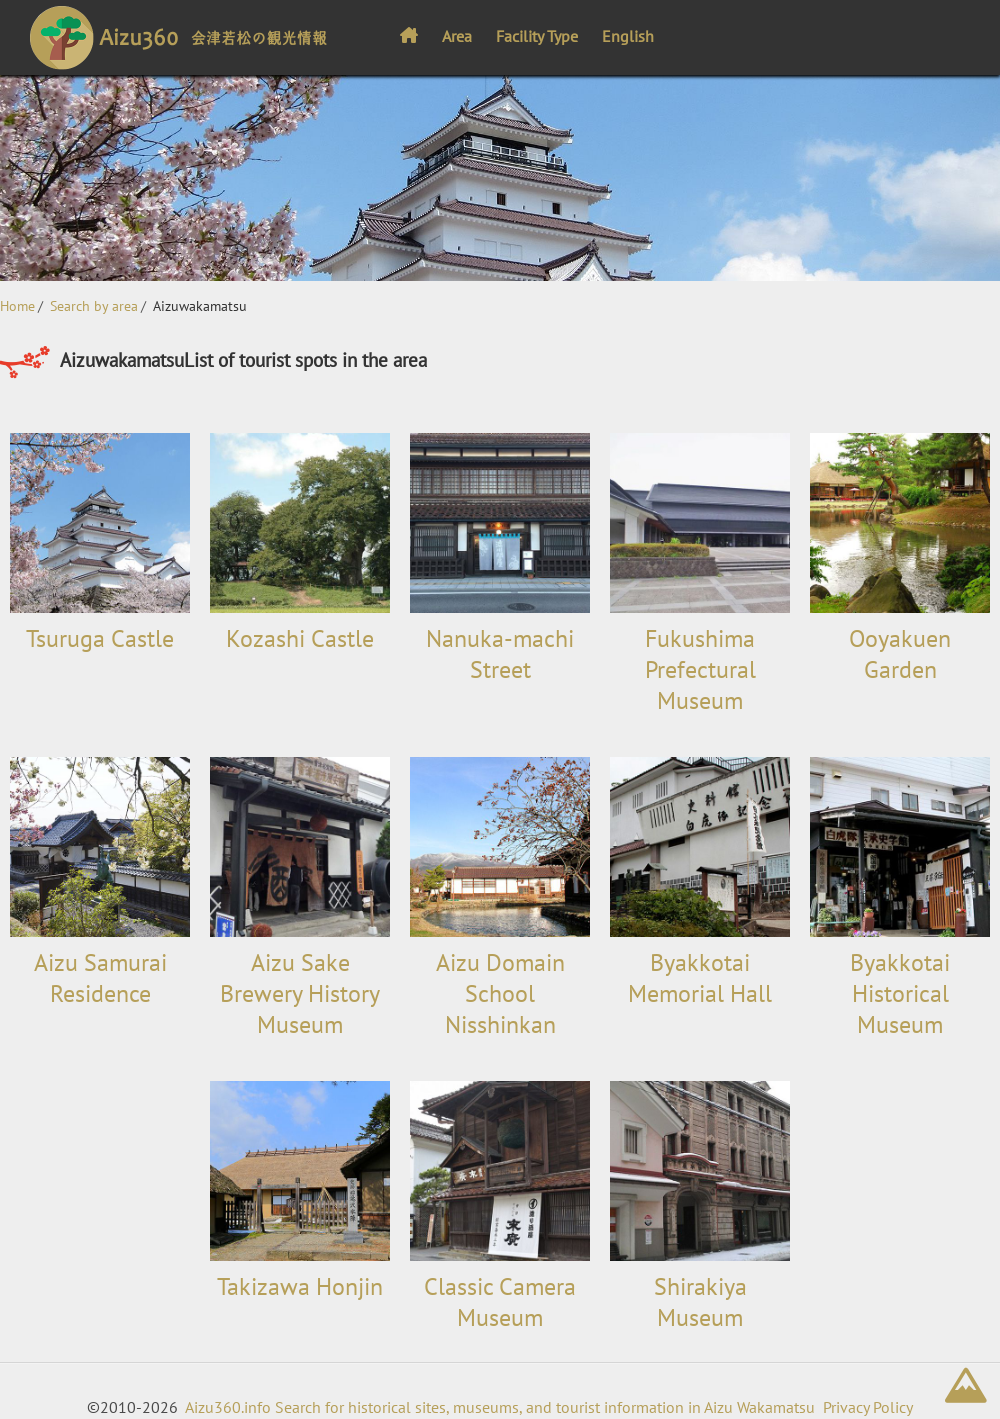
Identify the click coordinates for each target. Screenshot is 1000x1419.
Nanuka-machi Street (500, 654)
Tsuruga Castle (100, 638)
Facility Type (537, 36)
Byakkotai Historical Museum (900, 993)
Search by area (94, 305)
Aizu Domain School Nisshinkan (500, 993)
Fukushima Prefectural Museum (700, 669)
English (628, 36)
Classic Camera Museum (500, 1302)
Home (17, 305)
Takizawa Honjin (300, 1286)
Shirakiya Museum (700, 1302)
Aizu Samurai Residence (100, 978)
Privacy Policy (868, 1407)
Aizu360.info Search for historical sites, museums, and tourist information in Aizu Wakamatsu (500, 1407)
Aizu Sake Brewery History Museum (300, 993)
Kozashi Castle (300, 638)
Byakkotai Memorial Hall (700, 978)
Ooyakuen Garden (900, 654)
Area (457, 36)
